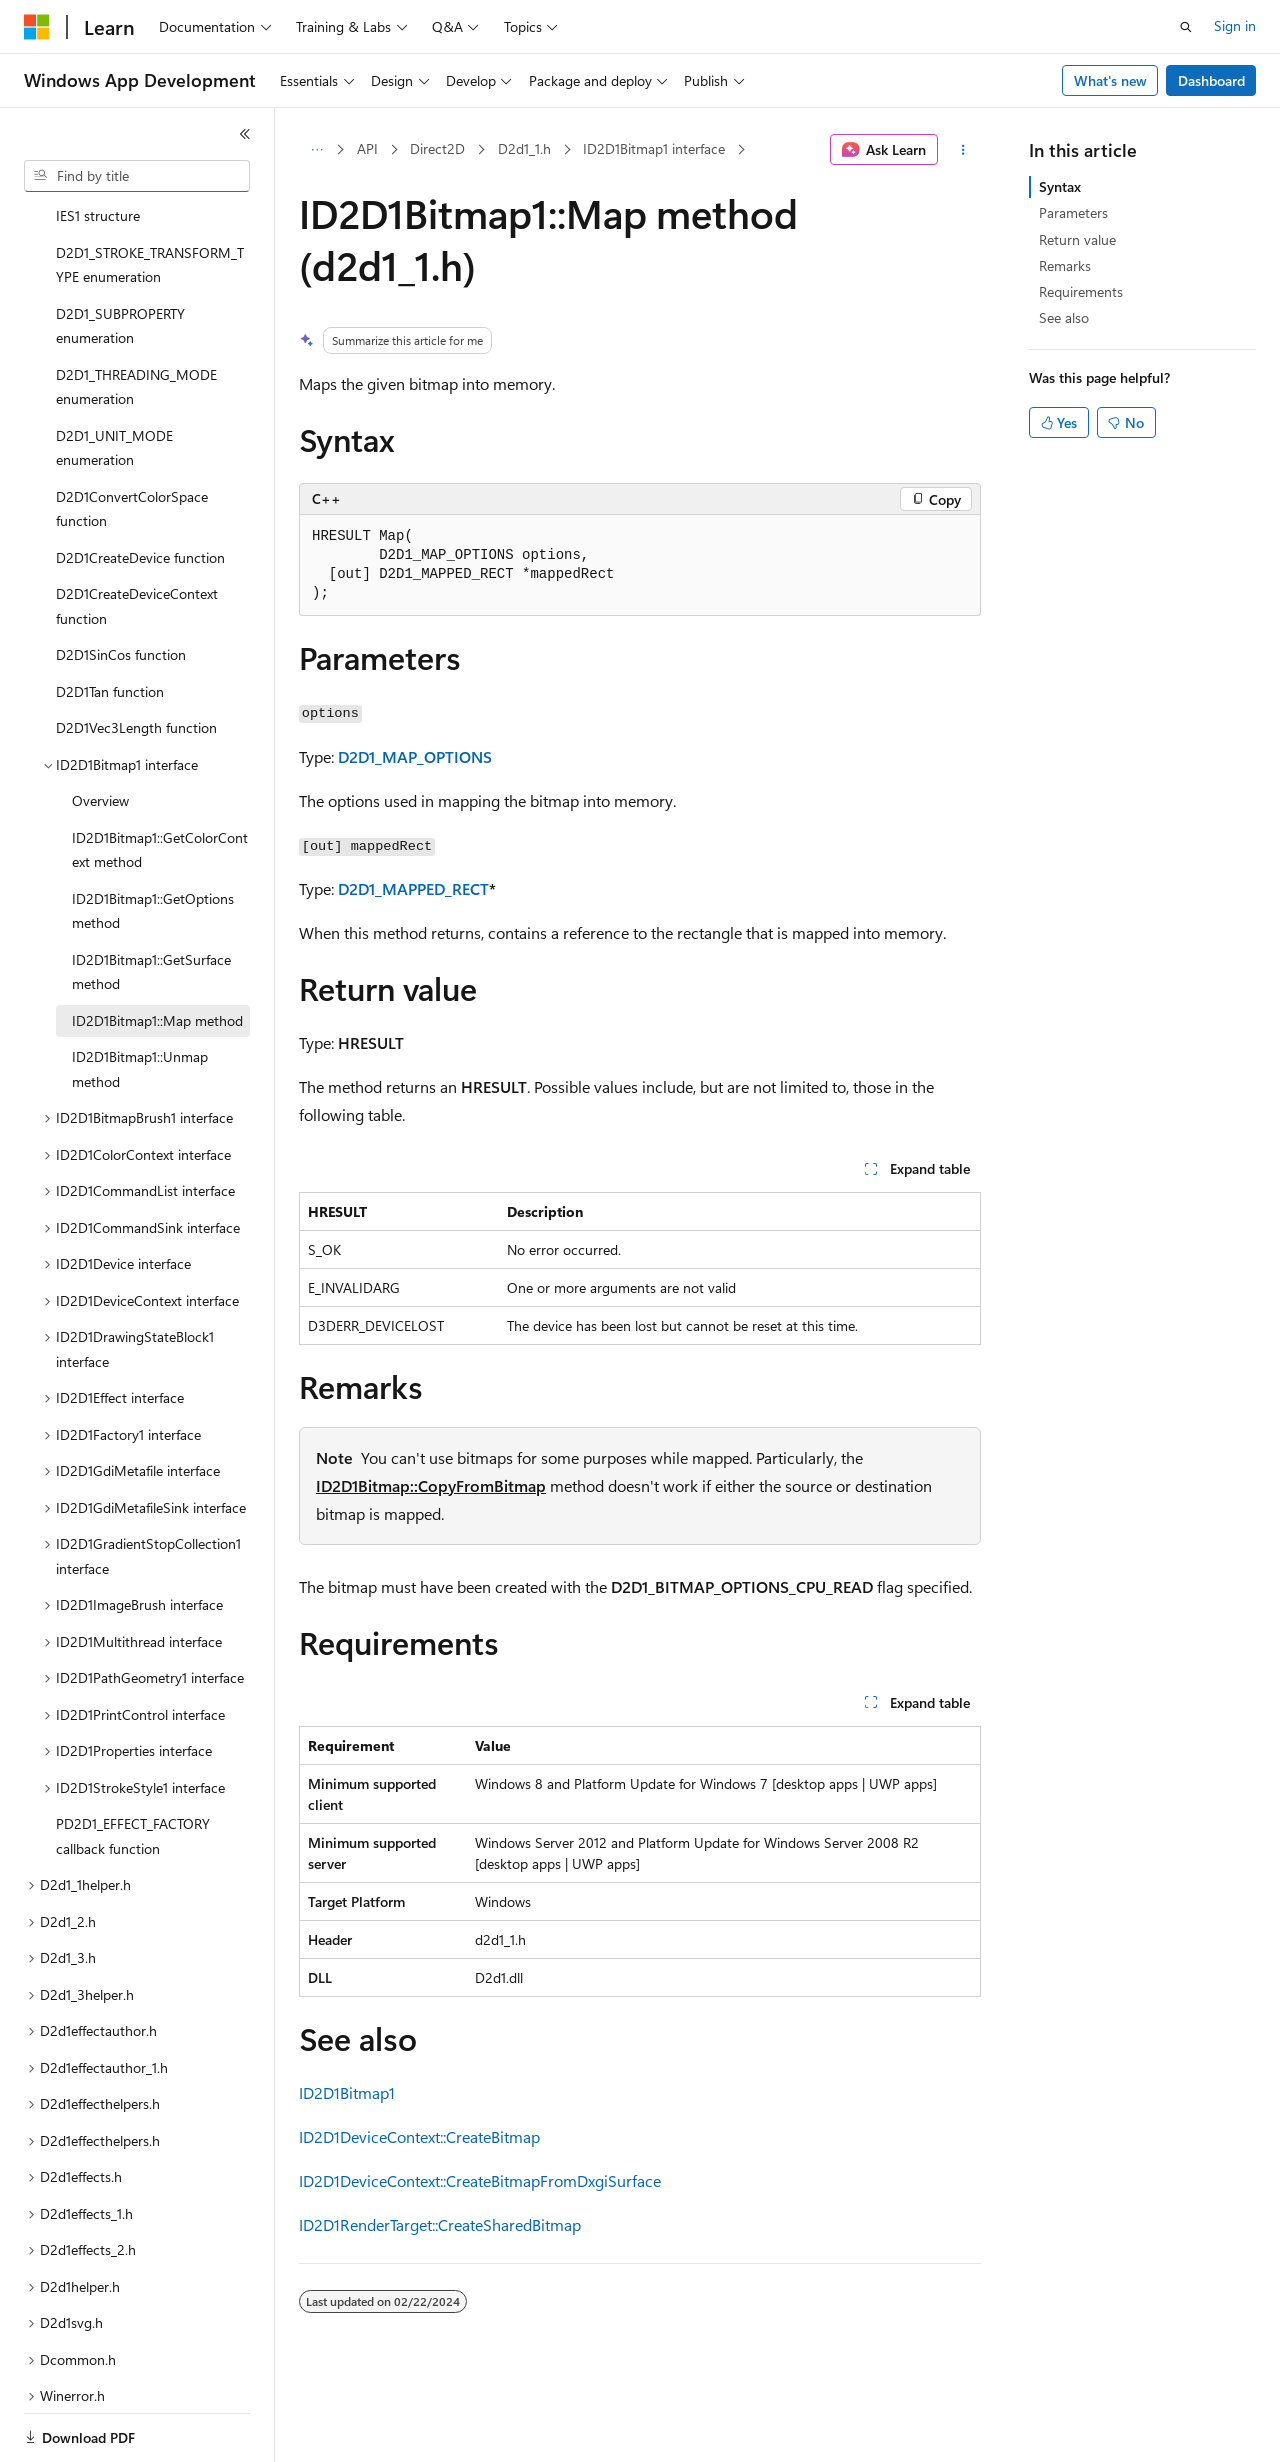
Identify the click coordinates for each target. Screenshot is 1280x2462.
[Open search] (1186, 27)
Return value (1077, 239)
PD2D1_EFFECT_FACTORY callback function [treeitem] (133, 1767)
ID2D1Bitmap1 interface (654, 148)
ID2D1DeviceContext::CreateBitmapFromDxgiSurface (480, 2180)
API (367, 148)
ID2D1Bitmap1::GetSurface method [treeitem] (151, 903)
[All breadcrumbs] (316, 150)
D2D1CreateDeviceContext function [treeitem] (137, 537)
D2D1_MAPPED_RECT (413, 888)
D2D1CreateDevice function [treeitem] (140, 488)
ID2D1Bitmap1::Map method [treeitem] (157, 951)
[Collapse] (245, 134)
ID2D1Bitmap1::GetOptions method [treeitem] (153, 842)
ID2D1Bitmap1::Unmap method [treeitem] (140, 1000)
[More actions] (963, 150)
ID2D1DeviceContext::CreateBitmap (419, 2136)
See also (1064, 317)
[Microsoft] (37, 27)
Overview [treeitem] (100, 731)
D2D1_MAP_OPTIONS (415, 756)
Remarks (1065, 265)
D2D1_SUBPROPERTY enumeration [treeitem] (120, 257)
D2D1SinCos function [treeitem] (121, 585)
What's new (1110, 80)
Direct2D (437, 148)
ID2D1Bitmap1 (347, 2092)
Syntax (1060, 186)
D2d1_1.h (524, 148)
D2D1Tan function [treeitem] (110, 622)
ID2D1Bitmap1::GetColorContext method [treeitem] (160, 781)
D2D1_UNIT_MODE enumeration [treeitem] (114, 379)
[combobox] (137, 176)
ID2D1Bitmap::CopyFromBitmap (431, 1485)
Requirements (1081, 291)
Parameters (1073, 212)
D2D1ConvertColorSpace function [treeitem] (132, 440)
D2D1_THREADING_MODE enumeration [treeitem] (136, 318)
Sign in (1235, 25)
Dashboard (1211, 80)
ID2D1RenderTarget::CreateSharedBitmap (440, 2224)
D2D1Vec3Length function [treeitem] (136, 658)
